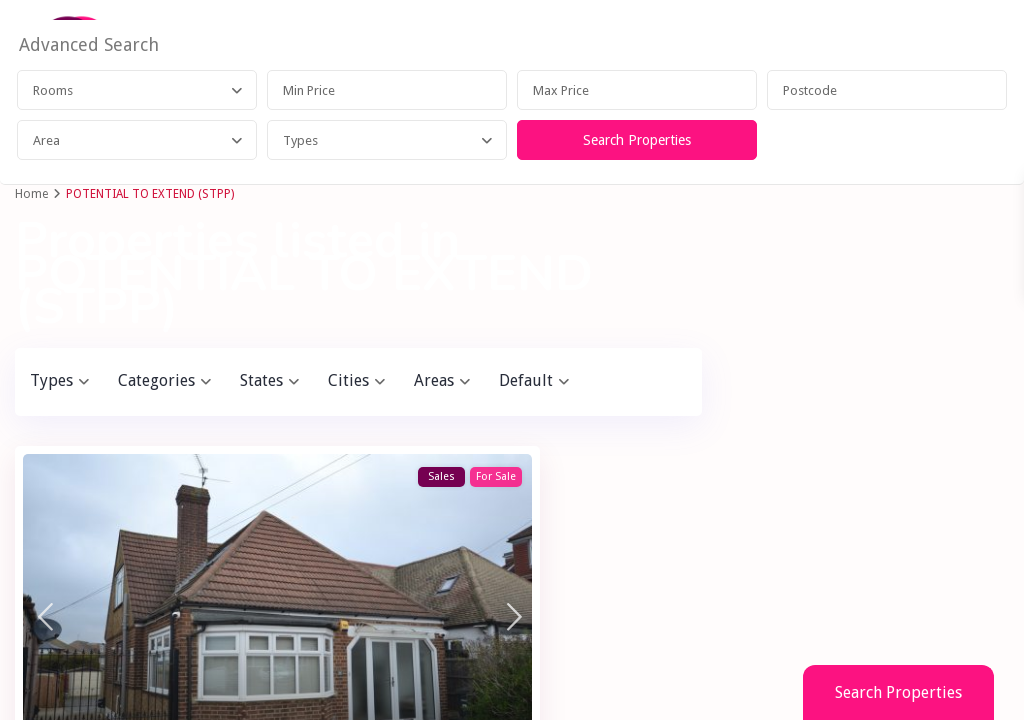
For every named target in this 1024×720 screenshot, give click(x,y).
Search (870, 616)
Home (31, 194)
